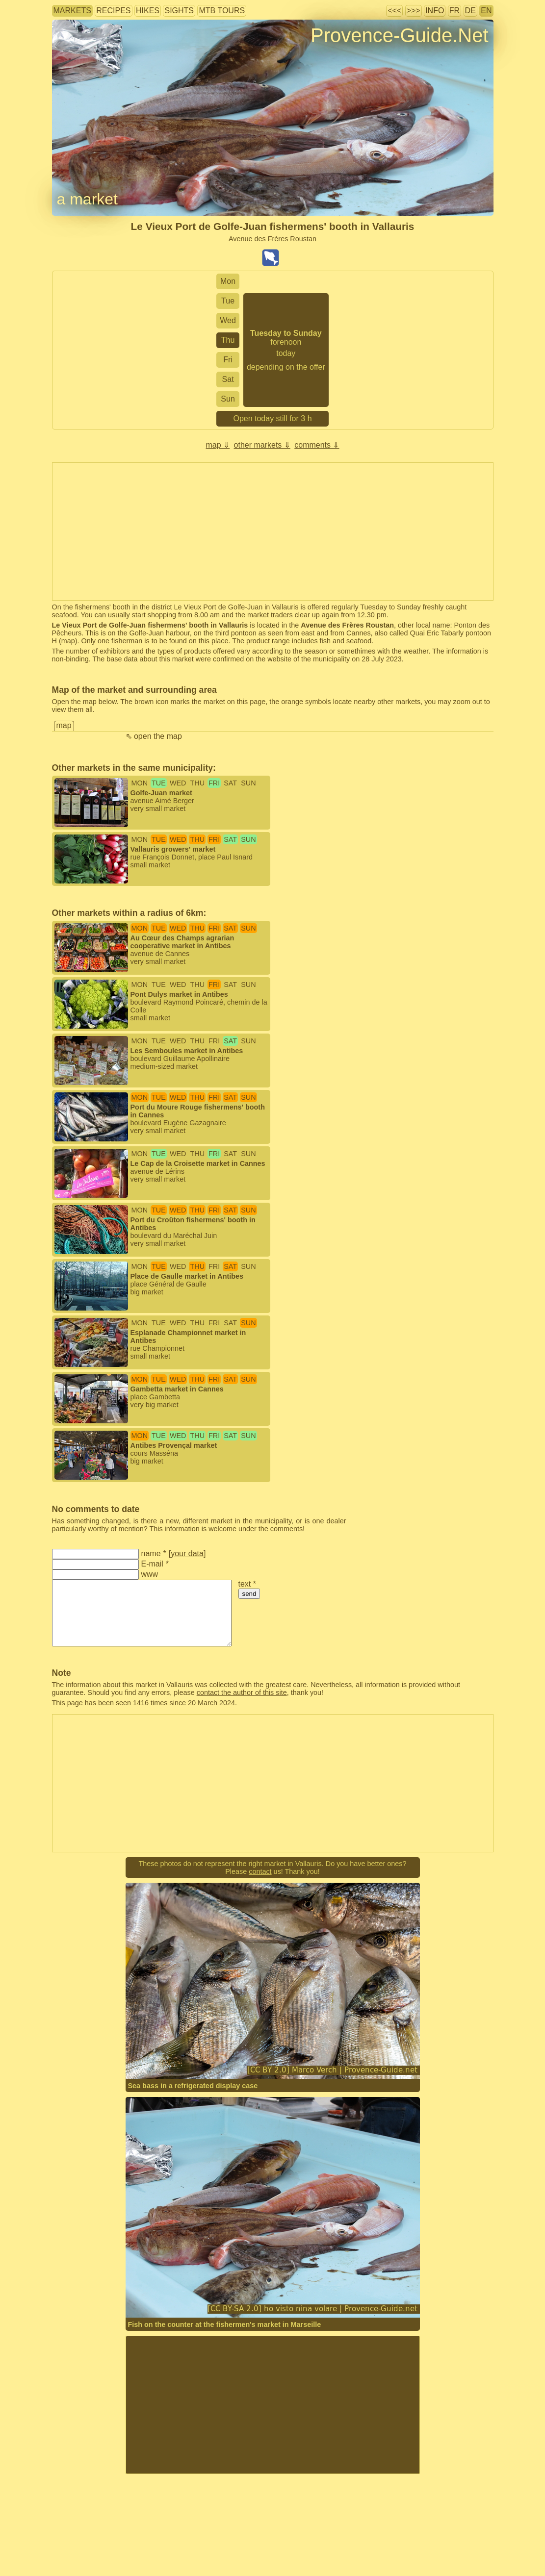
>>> (413, 10)
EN (486, 10)
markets (72, 10)
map (68, 641)
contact (260, 1871)
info (434, 10)
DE (470, 10)
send (249, 1593)
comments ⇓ (316, 445)
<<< (394, 10)
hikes (147, 10)
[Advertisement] (272, 2405)
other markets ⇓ (262, 445)
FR (454, 10)
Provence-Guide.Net (399, 35)
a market (87, 199)
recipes (113, 10)
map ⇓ (218, 445)
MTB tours (222, 10)
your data (187, 1553)
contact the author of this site (242, 1692)
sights (179, 10)
